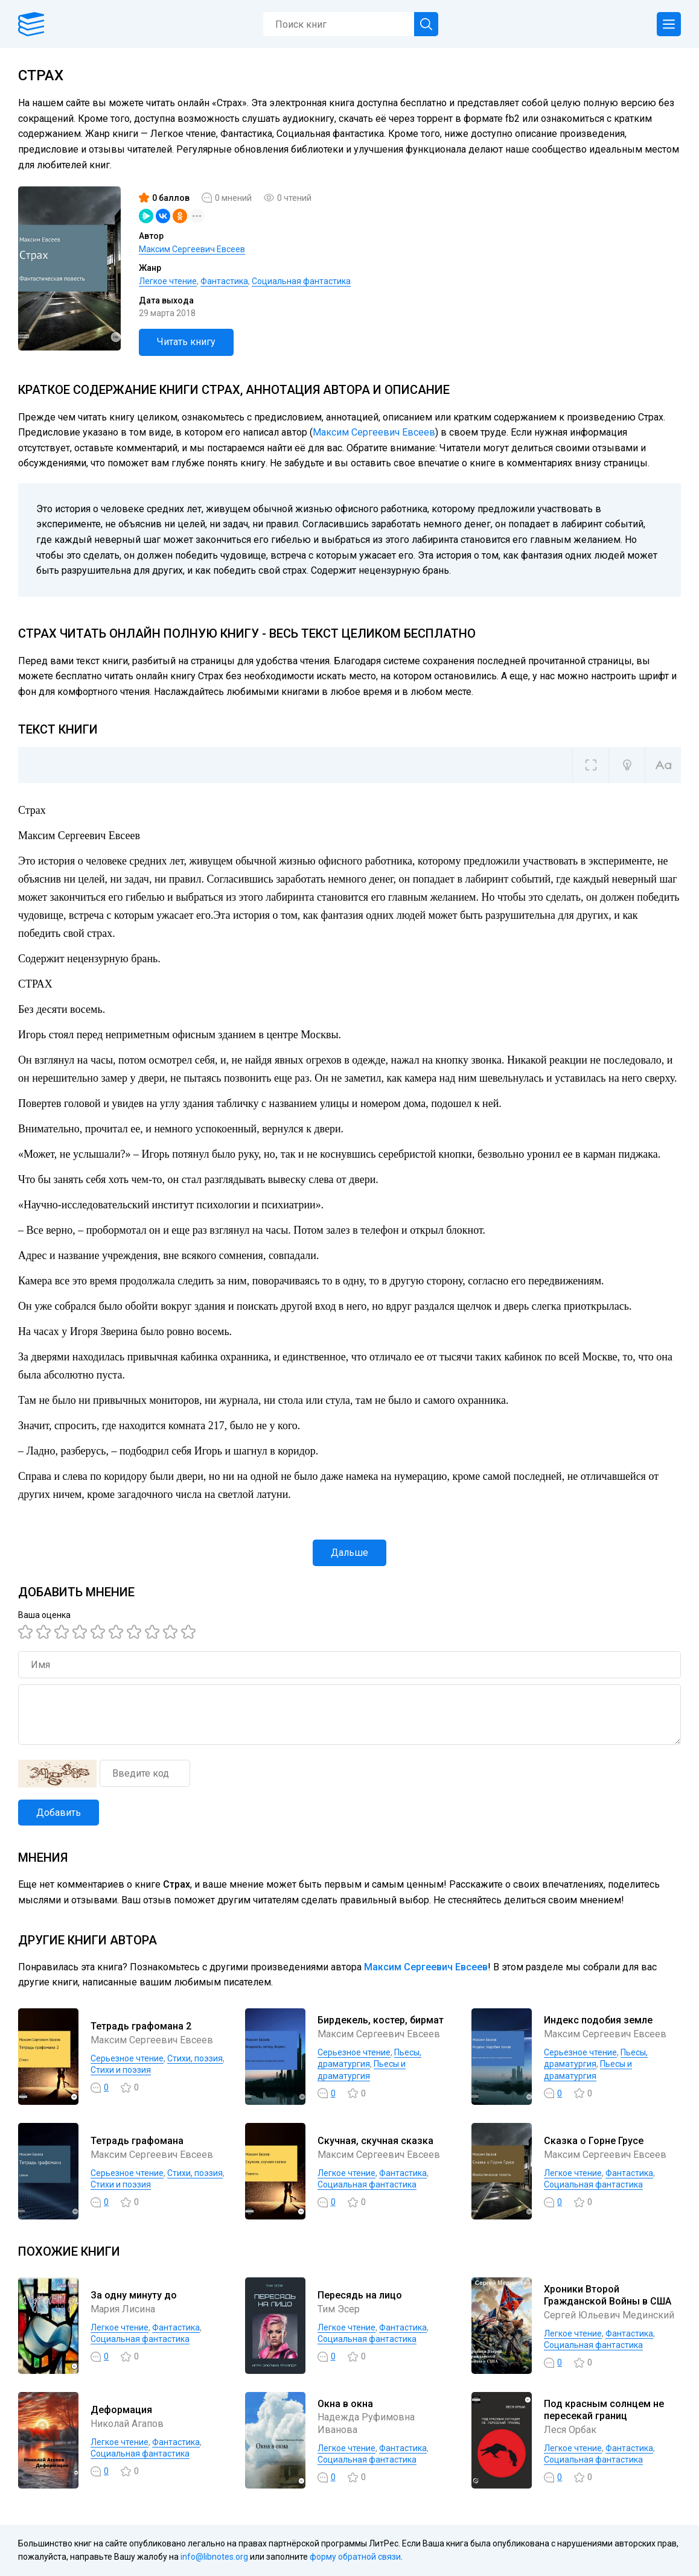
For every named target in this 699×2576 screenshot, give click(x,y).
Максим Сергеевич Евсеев (192, 249)
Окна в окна (345, 2403)
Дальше (349, 1552)
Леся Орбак (570, 2429)
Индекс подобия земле (598, 2020)
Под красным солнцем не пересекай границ (604, 2410)
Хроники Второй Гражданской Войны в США (607, 2295)
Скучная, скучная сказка (375, 2140)
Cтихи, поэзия (195, 2058)
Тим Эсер (339, 2309)
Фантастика (224, 281)
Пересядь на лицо (360, 2295)
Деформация (121, 2410)
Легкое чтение (168, 281)
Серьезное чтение (127, 2058)
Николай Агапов (127, 2423)
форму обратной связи (355, 2557)
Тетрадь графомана (137, 2140)
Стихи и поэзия (121, 2070)
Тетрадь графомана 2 (141, 2026)
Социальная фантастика (301, 281)
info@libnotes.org (214, 2557)
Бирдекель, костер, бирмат (381, 2020)
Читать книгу (186, 341)
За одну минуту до (134, 2295)
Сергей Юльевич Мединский (609, 2315)
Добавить (58, 1812)
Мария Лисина (123, 2309)
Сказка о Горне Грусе (593, 2140)
